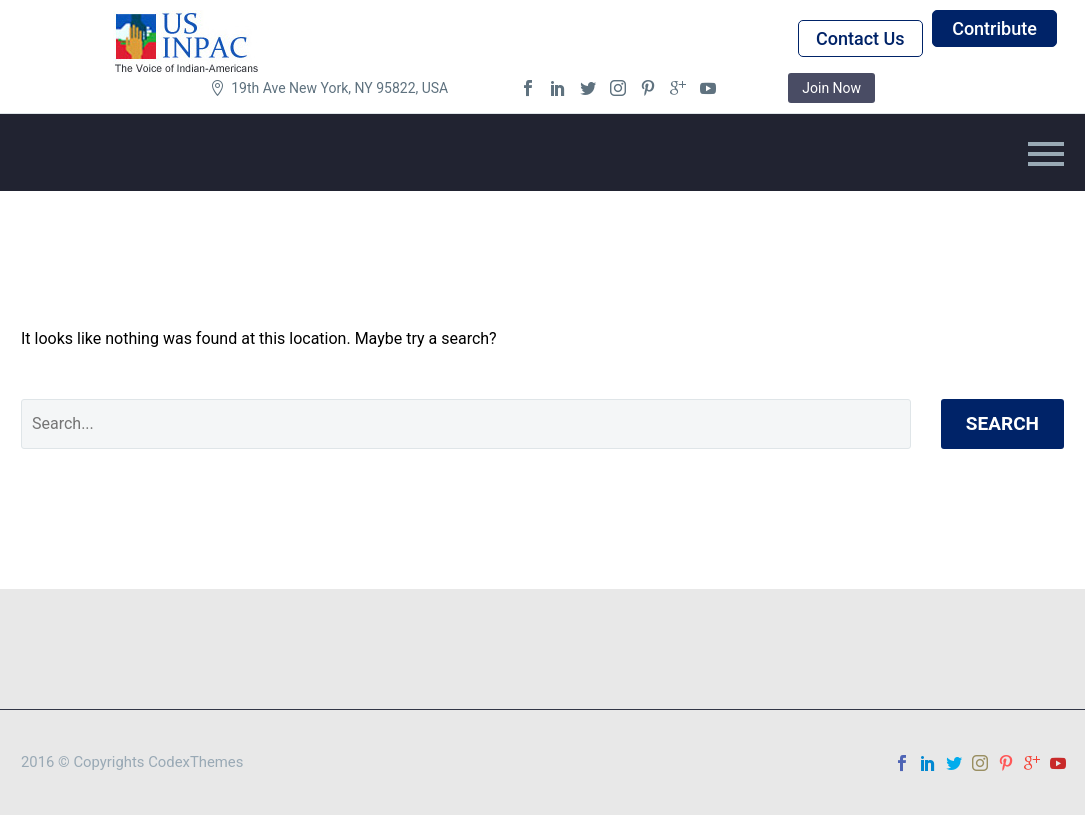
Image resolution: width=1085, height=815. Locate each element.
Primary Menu (1046, 154)
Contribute (994, 28)
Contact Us (860, 38)
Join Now (831, 88)
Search (1002, 423)
